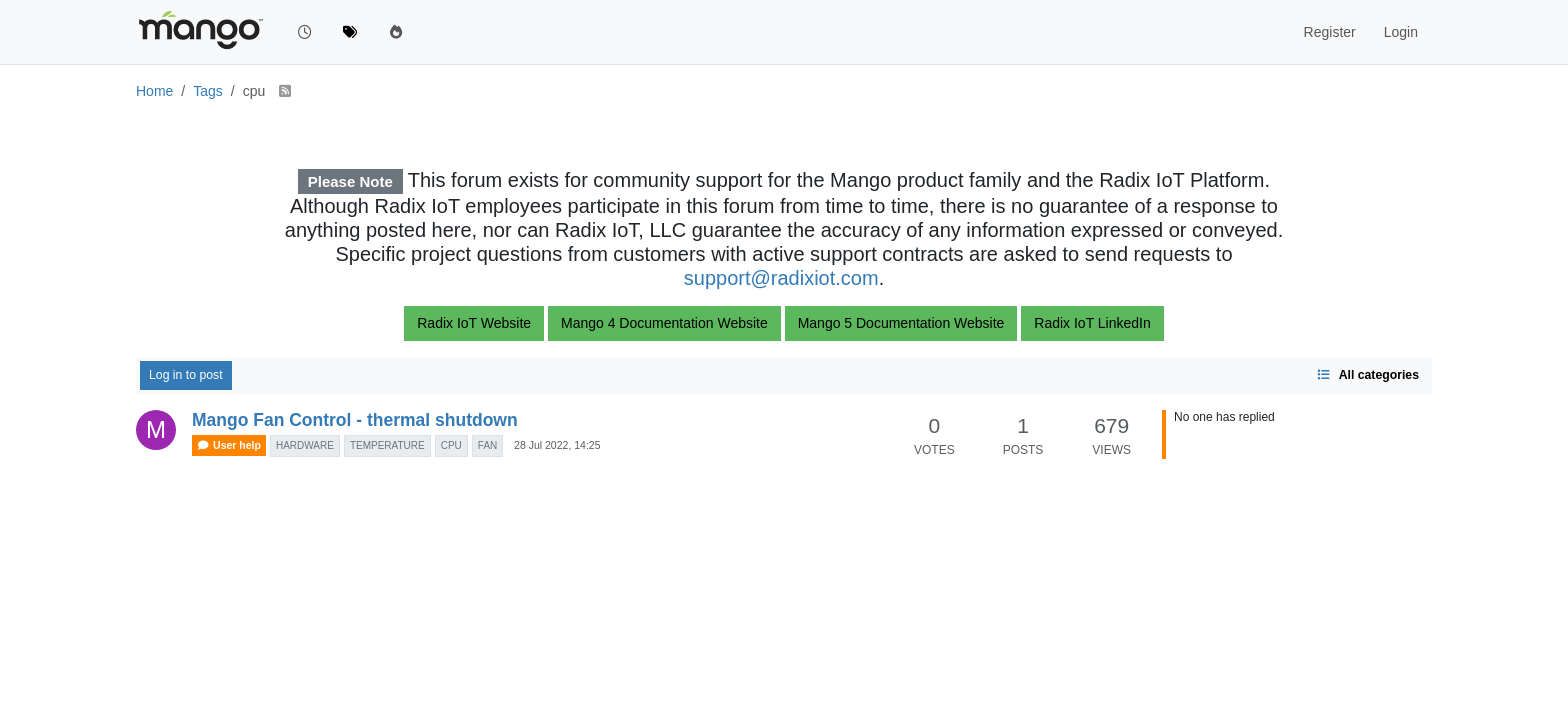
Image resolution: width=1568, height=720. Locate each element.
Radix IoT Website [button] (474, 323)
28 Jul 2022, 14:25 (557, 445)
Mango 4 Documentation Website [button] (664, 323)
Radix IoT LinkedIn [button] (1092, 323)
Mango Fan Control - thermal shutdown (355, 420)
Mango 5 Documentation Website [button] (901, 323)
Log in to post (186, 375)
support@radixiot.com (781, 278)
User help (229, 445)
